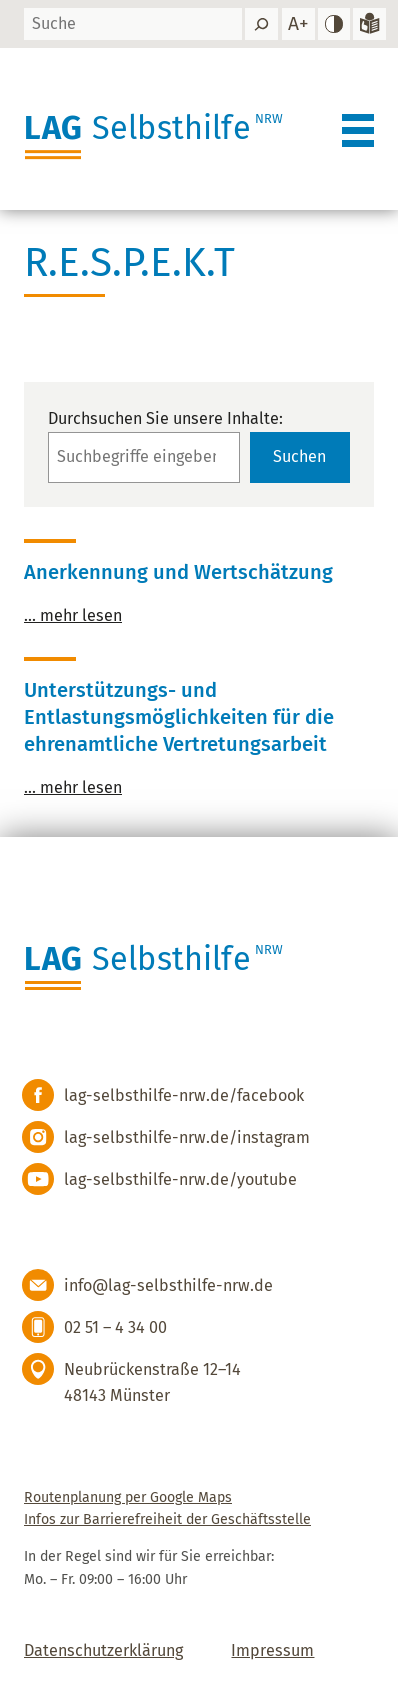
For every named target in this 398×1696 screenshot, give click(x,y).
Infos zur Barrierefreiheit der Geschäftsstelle (167, 1519)
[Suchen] (261, 24)
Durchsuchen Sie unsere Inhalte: (165, 418)
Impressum (272, 1650)
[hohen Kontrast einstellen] (334, 24)
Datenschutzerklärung (103, 1650)
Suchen (299, 456)
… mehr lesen (73, 615)
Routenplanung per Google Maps (128, 1497)
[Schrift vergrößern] (298, 24)
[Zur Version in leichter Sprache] (369, 24)
